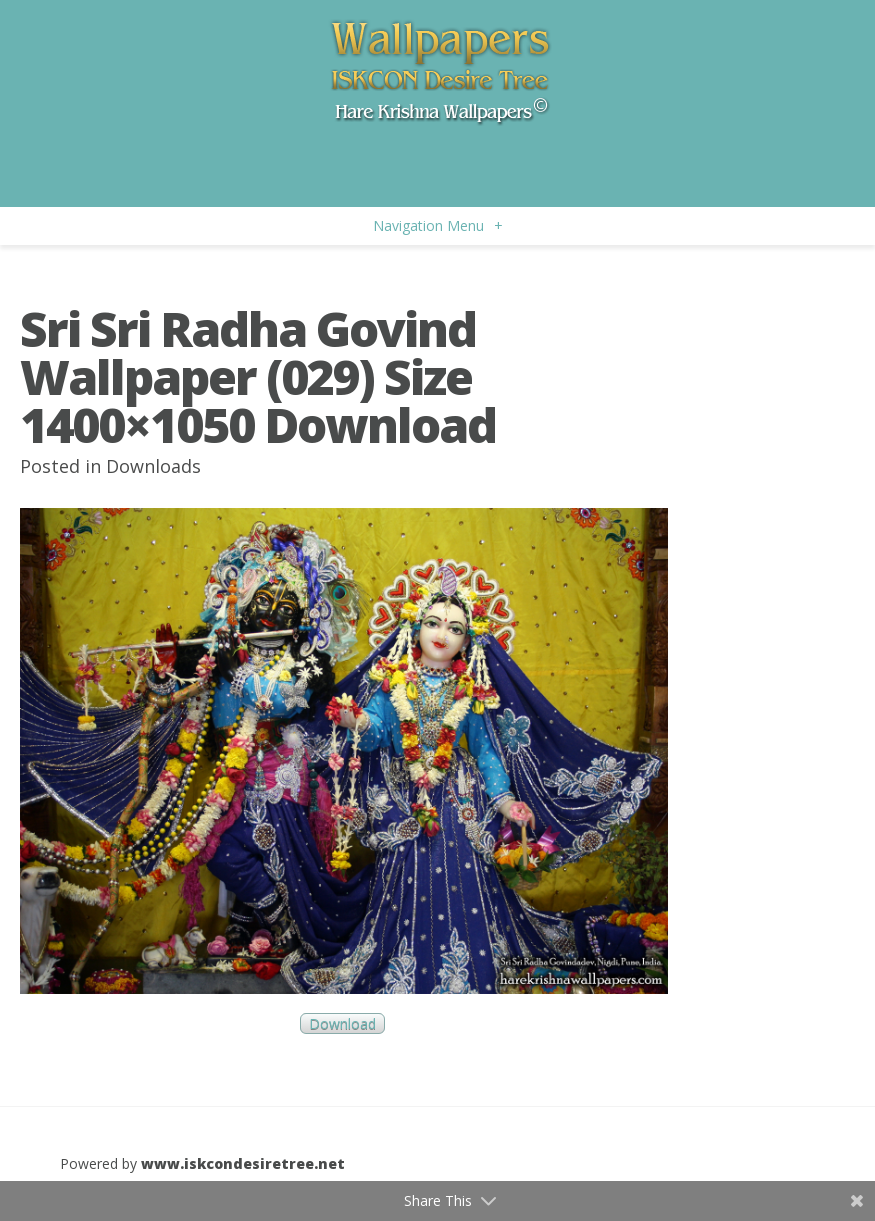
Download (342, 1023)
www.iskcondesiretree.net (243, 1163)
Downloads (153, 466)
